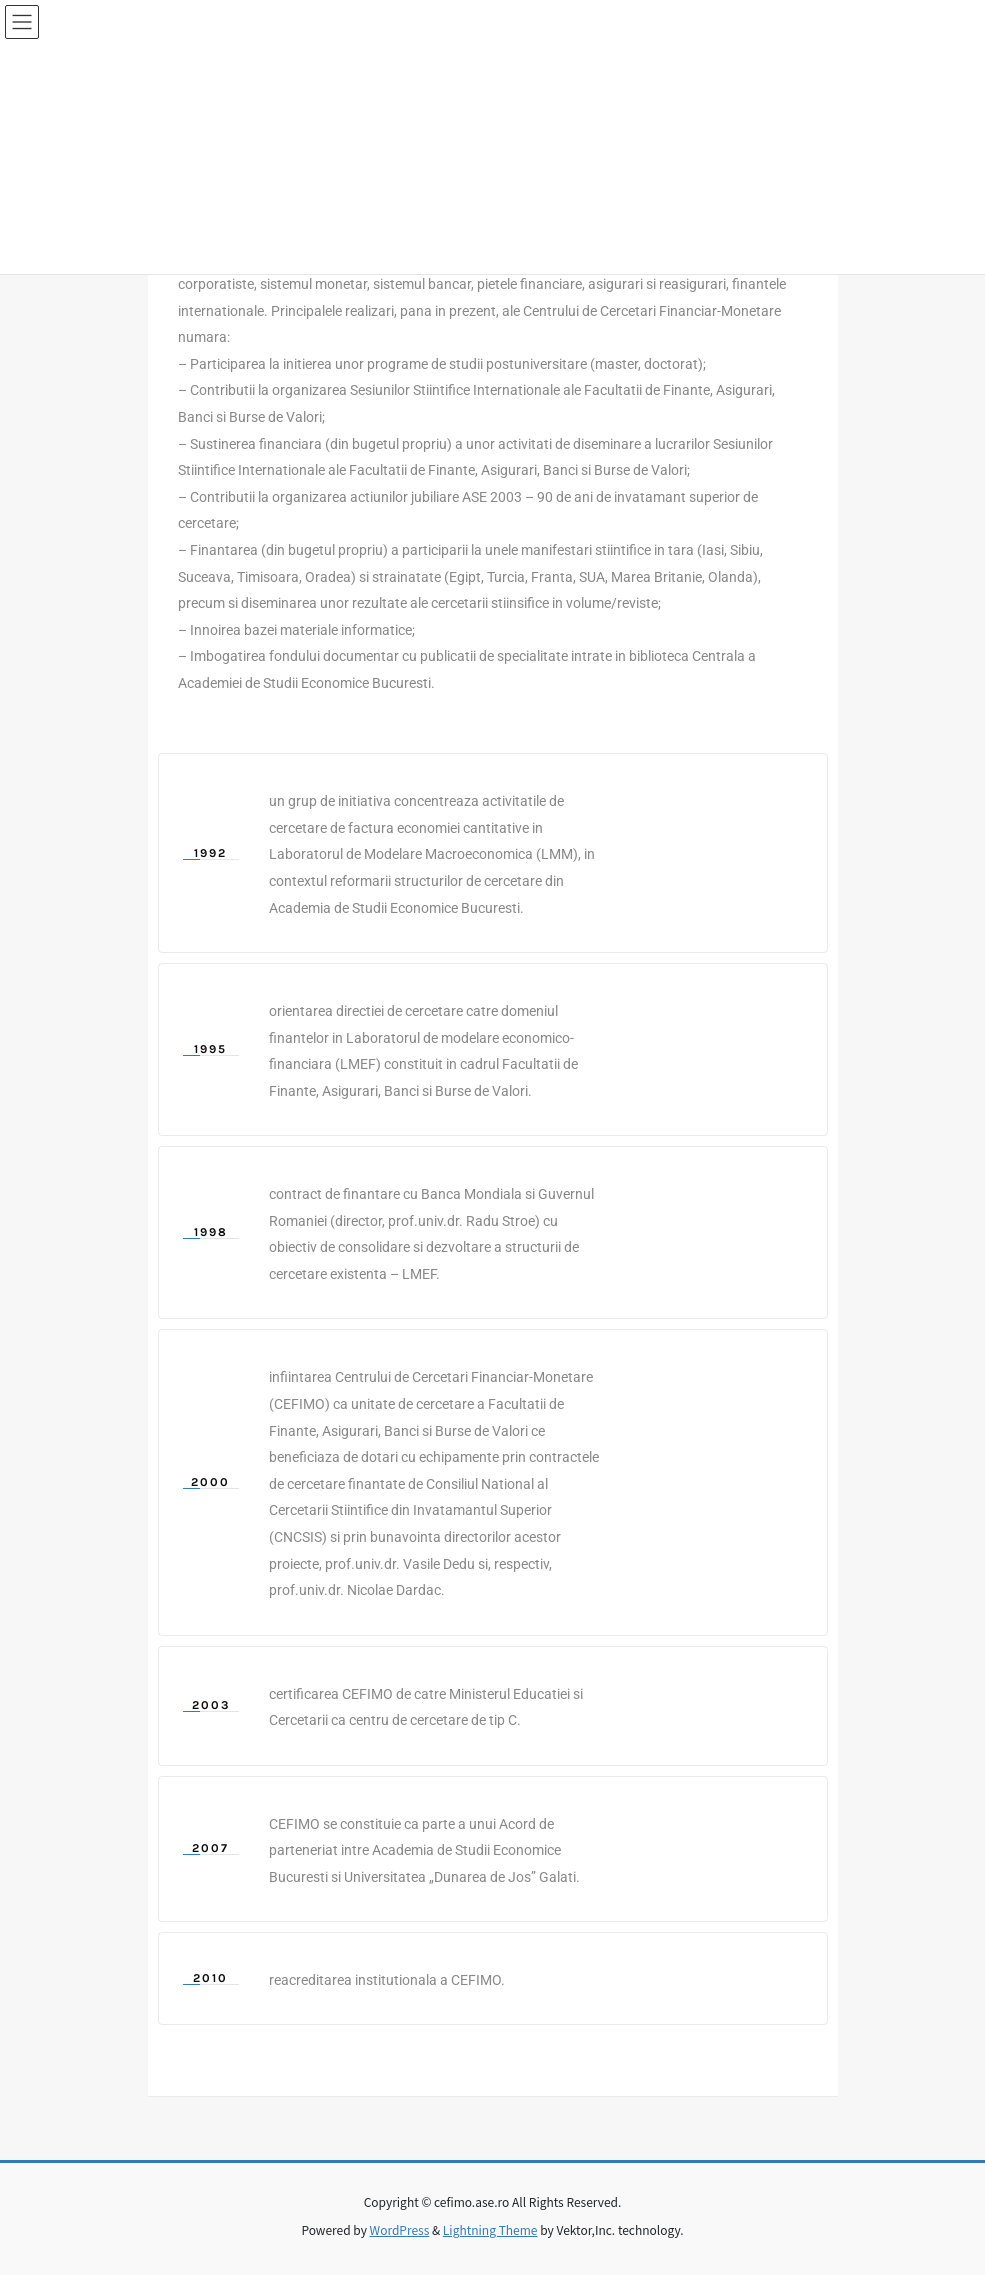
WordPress (400, 2229)
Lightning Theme (490, 2229)
